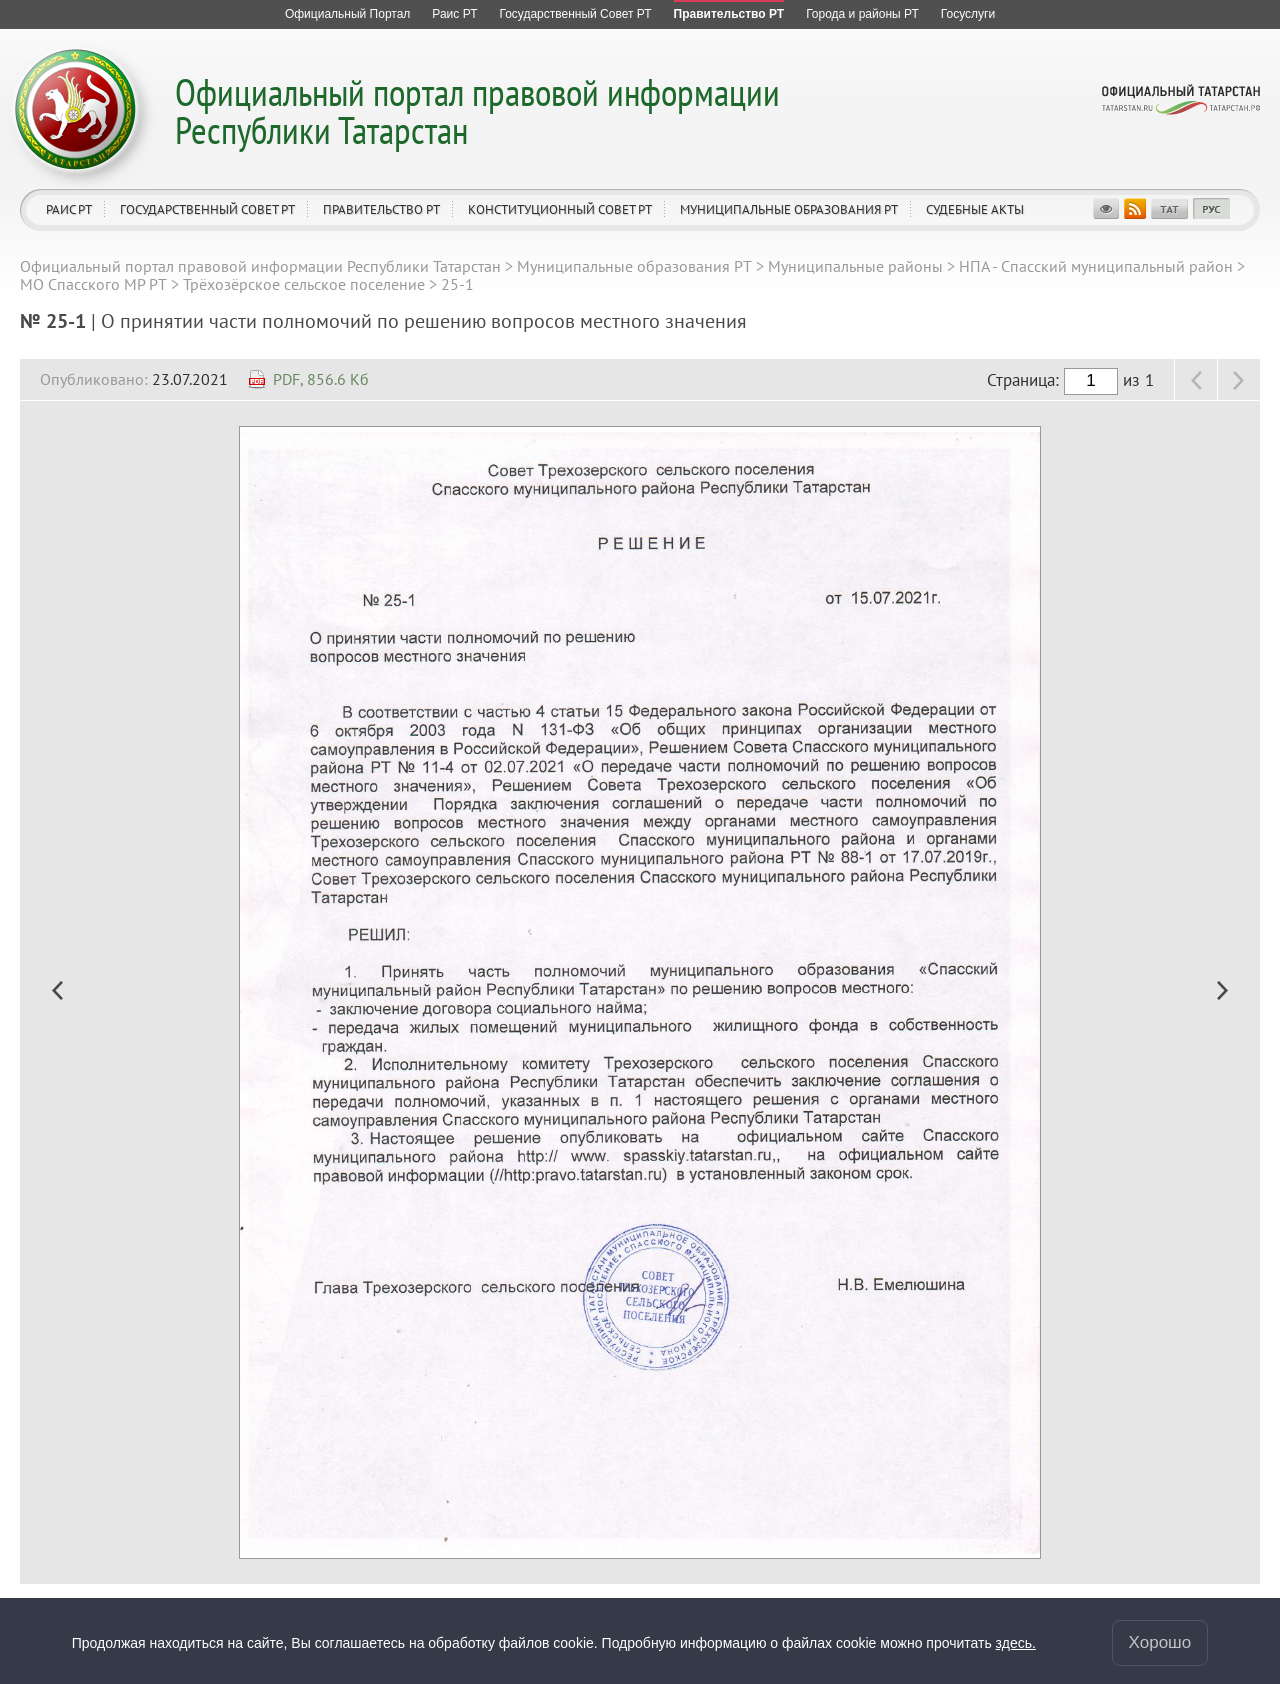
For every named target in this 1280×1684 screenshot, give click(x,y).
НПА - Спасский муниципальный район (1096, 266)
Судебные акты (975, 209)
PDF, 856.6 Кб (321, 379)
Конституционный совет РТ (560, 209)
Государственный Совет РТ (207, 209)
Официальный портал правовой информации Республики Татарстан (477, 110)
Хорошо (1160, 1642)
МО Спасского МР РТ (93, 284)
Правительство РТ (381, 209)
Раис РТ (69, 209)
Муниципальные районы (855, 266)
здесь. (1016, 1643)
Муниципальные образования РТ (789, 209)
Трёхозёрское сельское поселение (304, 284)
